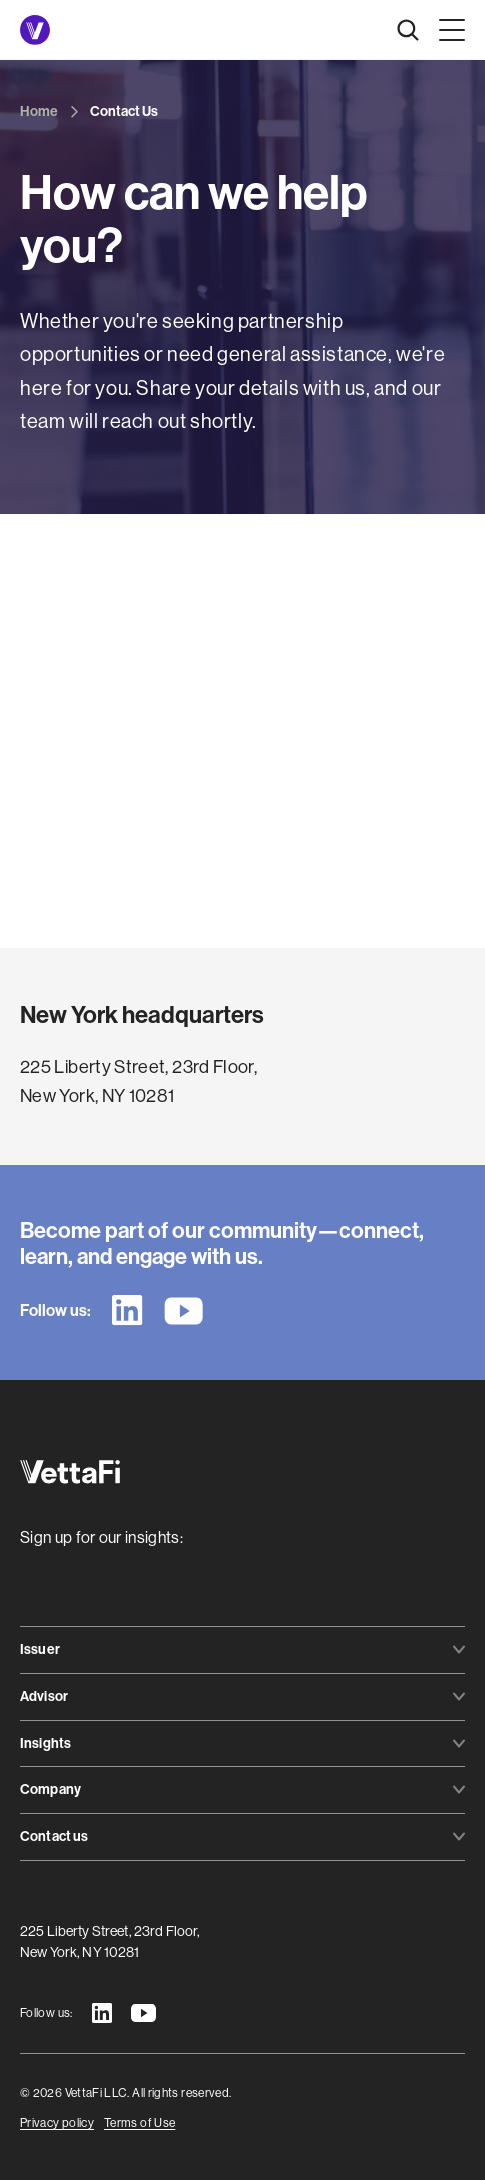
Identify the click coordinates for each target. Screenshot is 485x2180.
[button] (448, 30)
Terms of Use (139, 2123)
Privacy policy (57, 2123)
